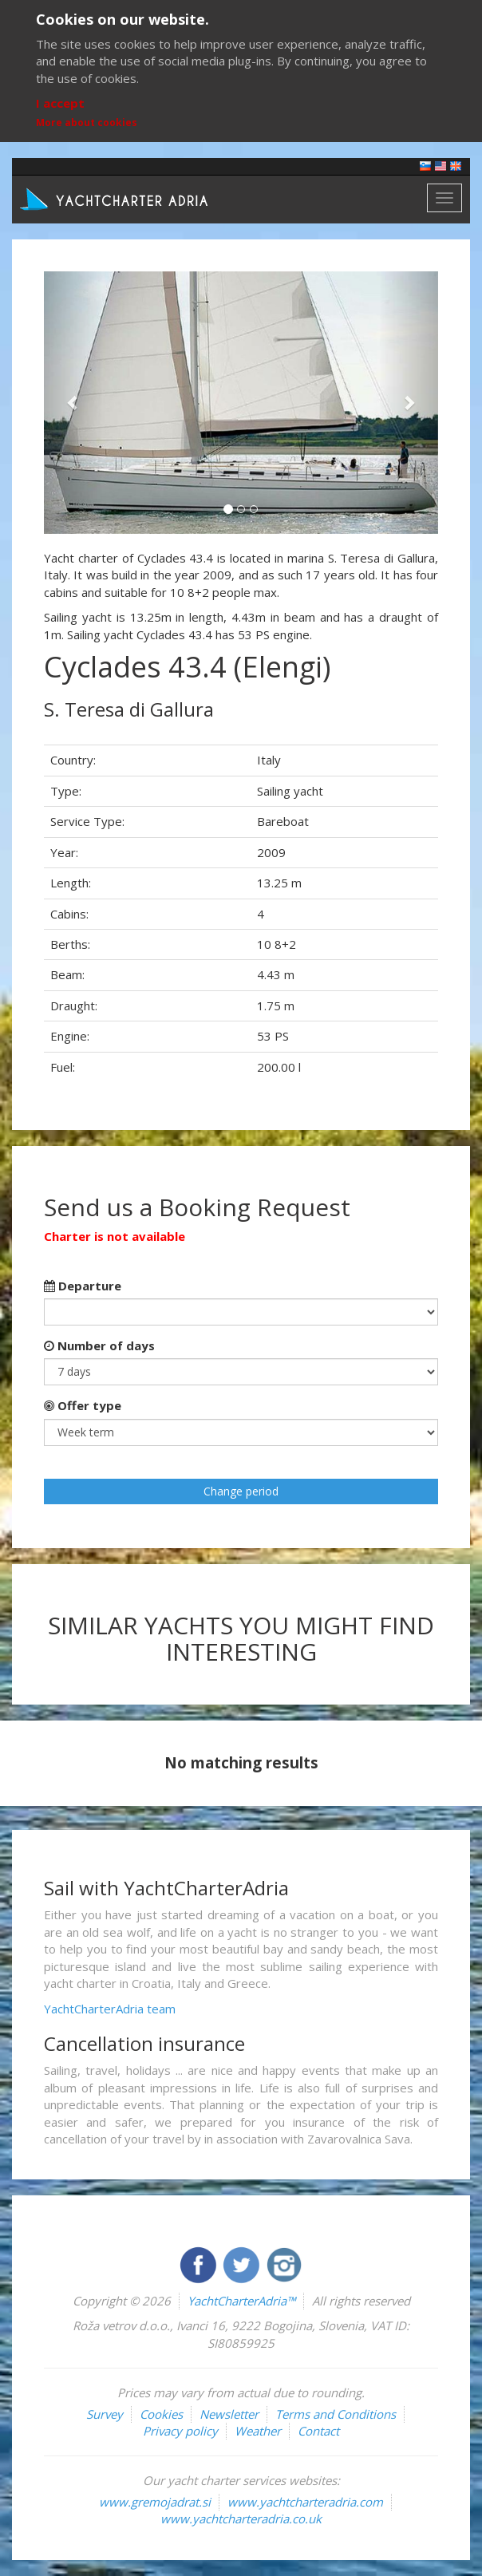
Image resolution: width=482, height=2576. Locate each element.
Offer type (82, 1405)
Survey (104, 2414)
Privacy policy (180, 2431)
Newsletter (229, 2414)
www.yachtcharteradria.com (305, 2502)
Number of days (99, 1345)
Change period (241, 1491)
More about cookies (86, 122)
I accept (60, 103)
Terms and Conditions (335, 2414)
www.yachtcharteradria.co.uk (241, 2519)
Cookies (161, 2414)
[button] (73, 402)
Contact (318, 2431)
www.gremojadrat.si (155, 2502)
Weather (258, 2431)
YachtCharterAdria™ (241, 2301)
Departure (82, 1286)
